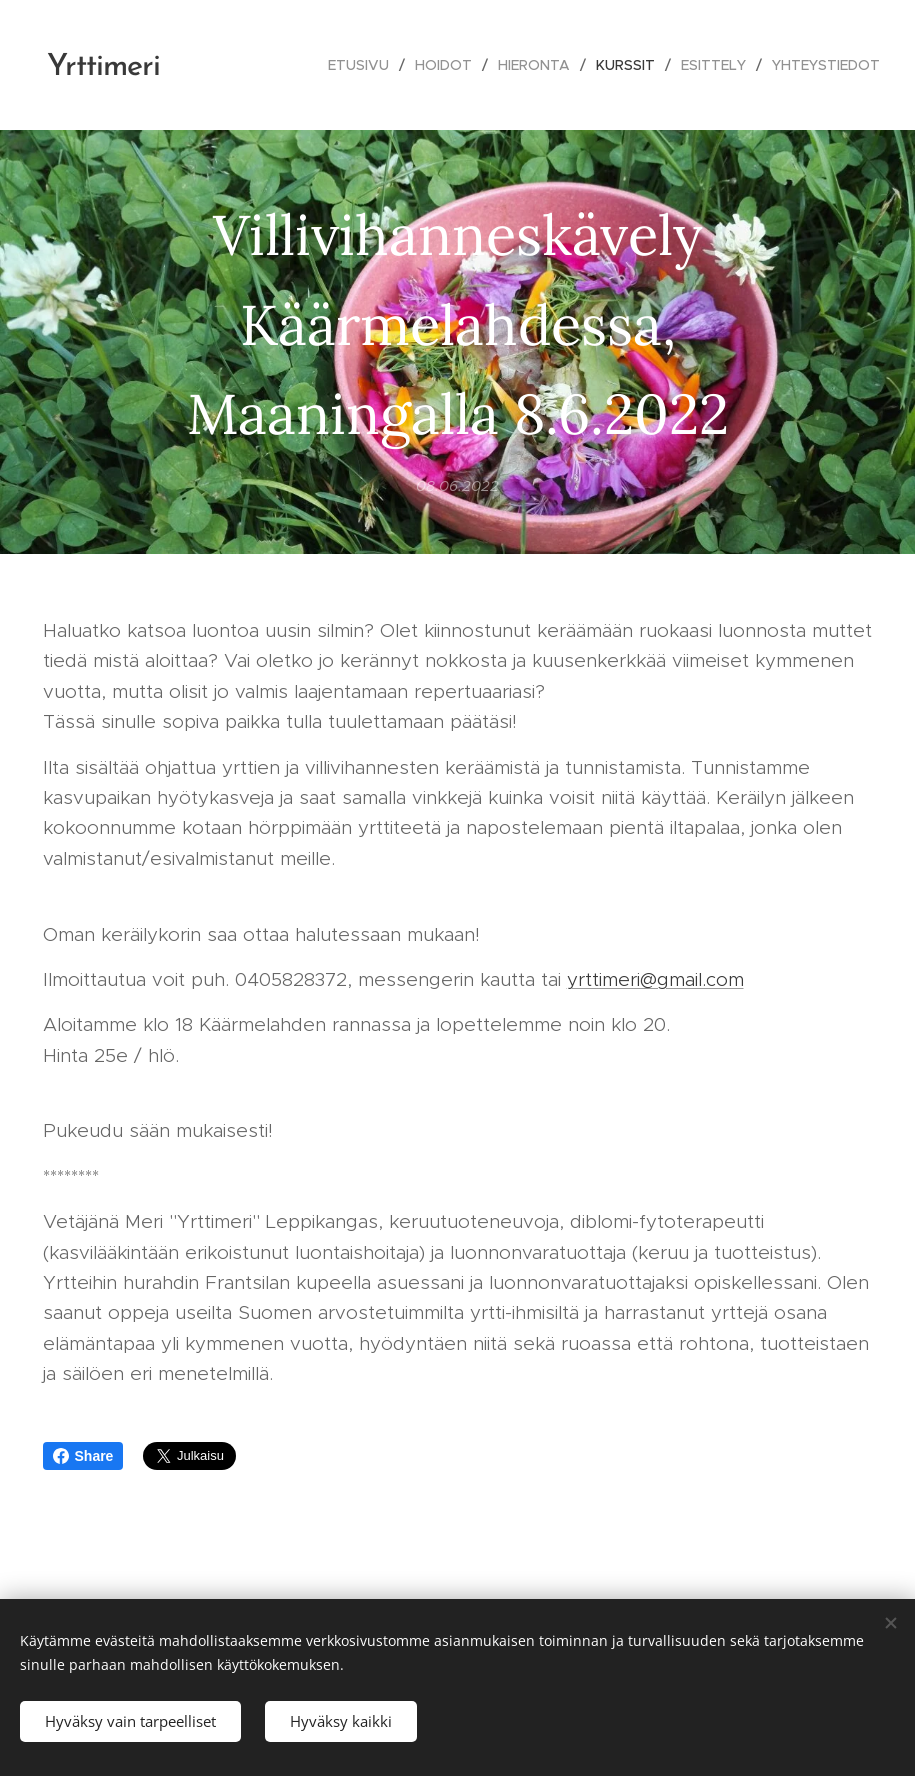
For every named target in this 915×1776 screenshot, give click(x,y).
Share (83, 1456)
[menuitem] (364, 65)
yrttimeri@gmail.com (655, 979)
